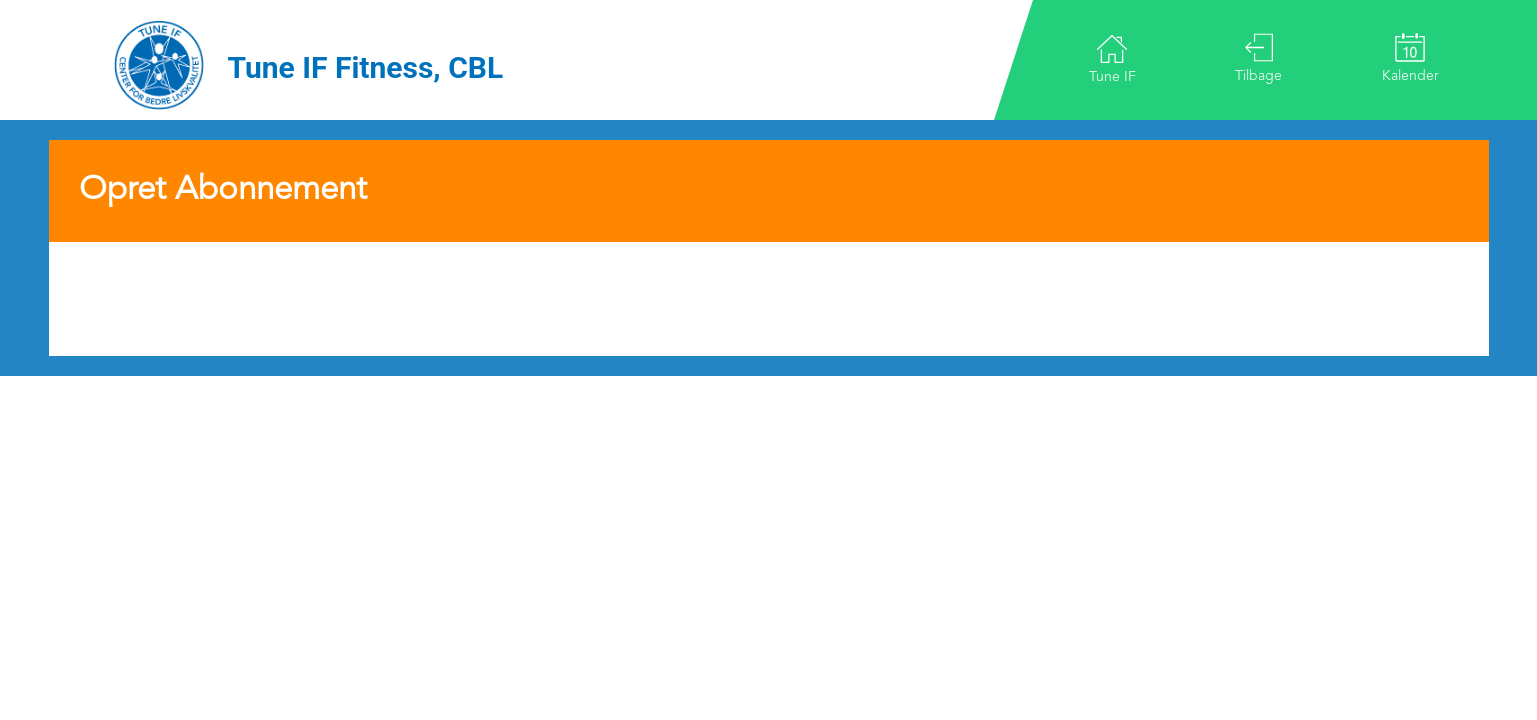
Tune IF (1112, 58)
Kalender (1410, 58)
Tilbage (1258, 58)
